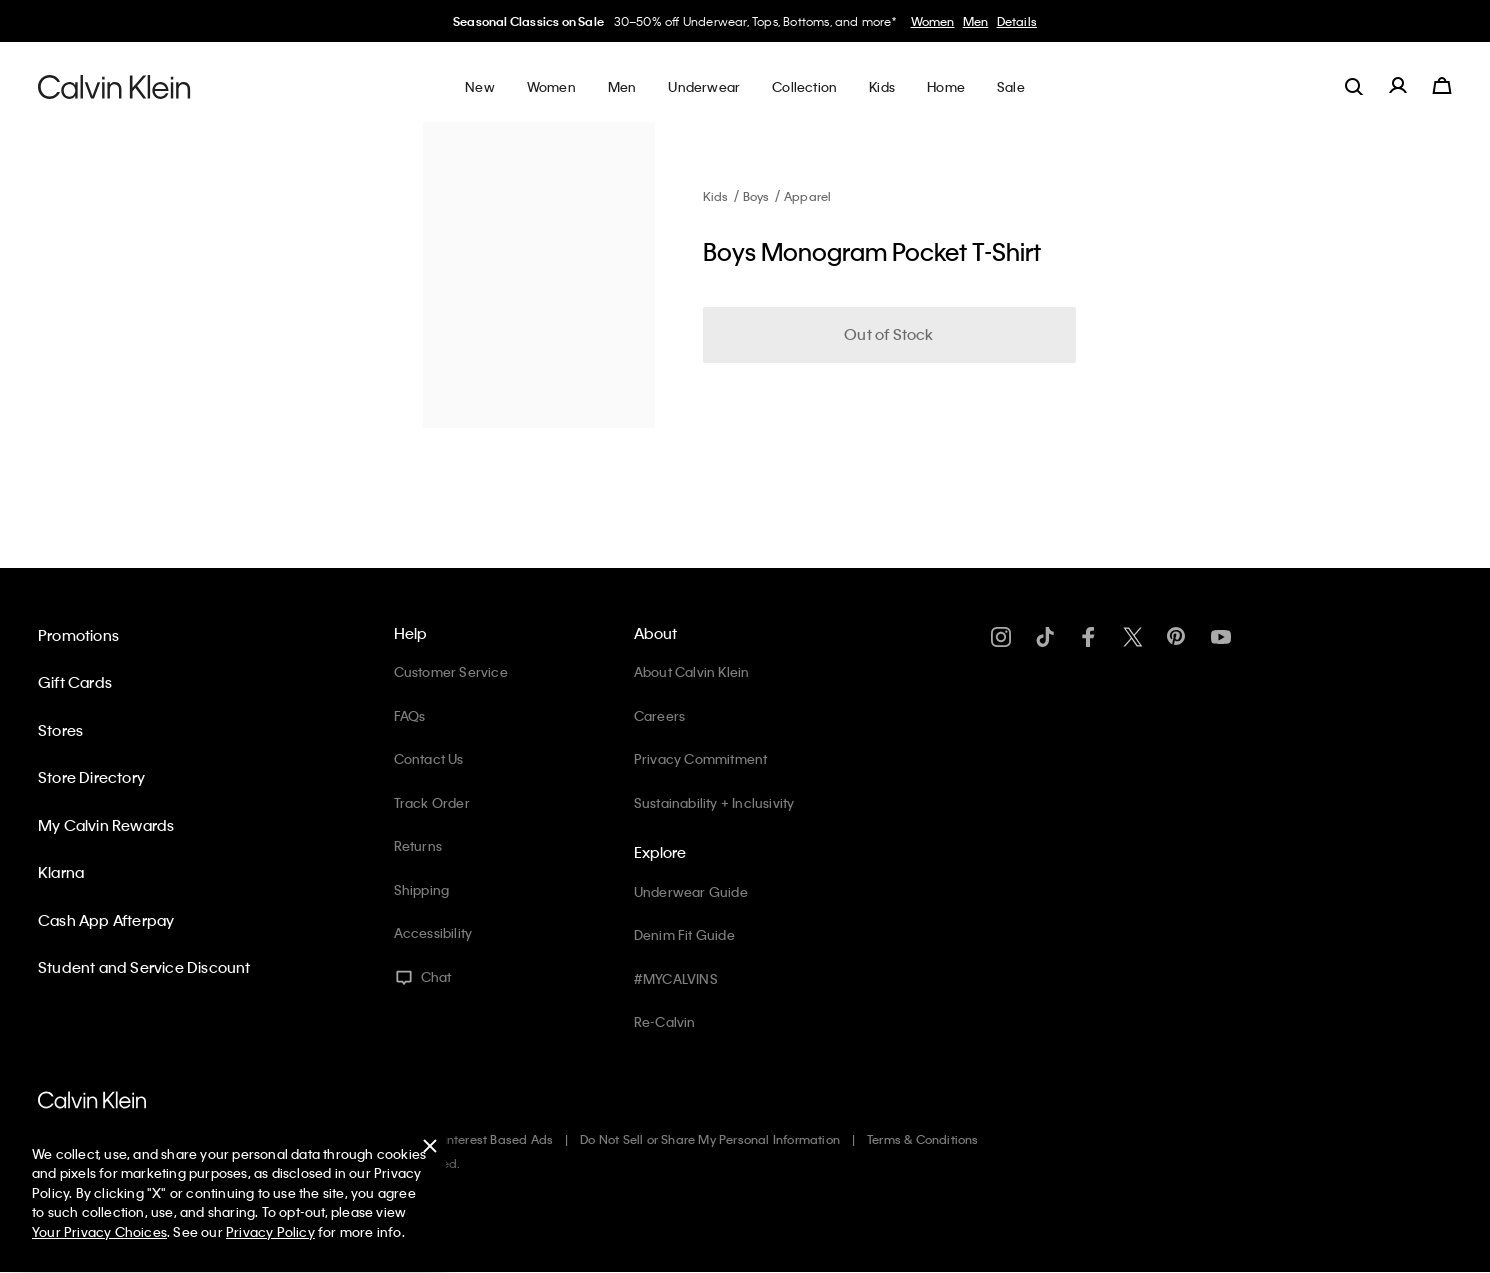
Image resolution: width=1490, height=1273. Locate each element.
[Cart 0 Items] (1442, 86)
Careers (659, 715)
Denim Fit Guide (684, 934)
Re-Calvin (665, 1021)
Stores (60, 730)
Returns (418, 845)
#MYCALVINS (676, 978)
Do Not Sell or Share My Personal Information (710, 1139)
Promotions (78, 635)
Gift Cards (75, 682)
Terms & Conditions (923, 1139)
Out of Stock (888, 334)
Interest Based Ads (499, 1139)
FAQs (410, 715)
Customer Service (451, 671)
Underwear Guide (691, 891)
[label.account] (1398, 86)
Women (933, 21)
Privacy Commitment (701, 758)
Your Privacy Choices (99, 1231)
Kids (716, 196)
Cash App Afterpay (106, 920)
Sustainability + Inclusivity (714, 802)
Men (976, 21)
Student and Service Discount (144, 967)
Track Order (432, 802)
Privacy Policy (270, 1231)
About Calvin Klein (692, 671)
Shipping (422, 889)
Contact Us (429, 758)
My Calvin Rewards (106, 825)
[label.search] (1354, 86)
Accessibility (433, 932)
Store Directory (91, 777)
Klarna (61, 872)
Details (1017, 21)
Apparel (807, 196)
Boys (756, 196)
